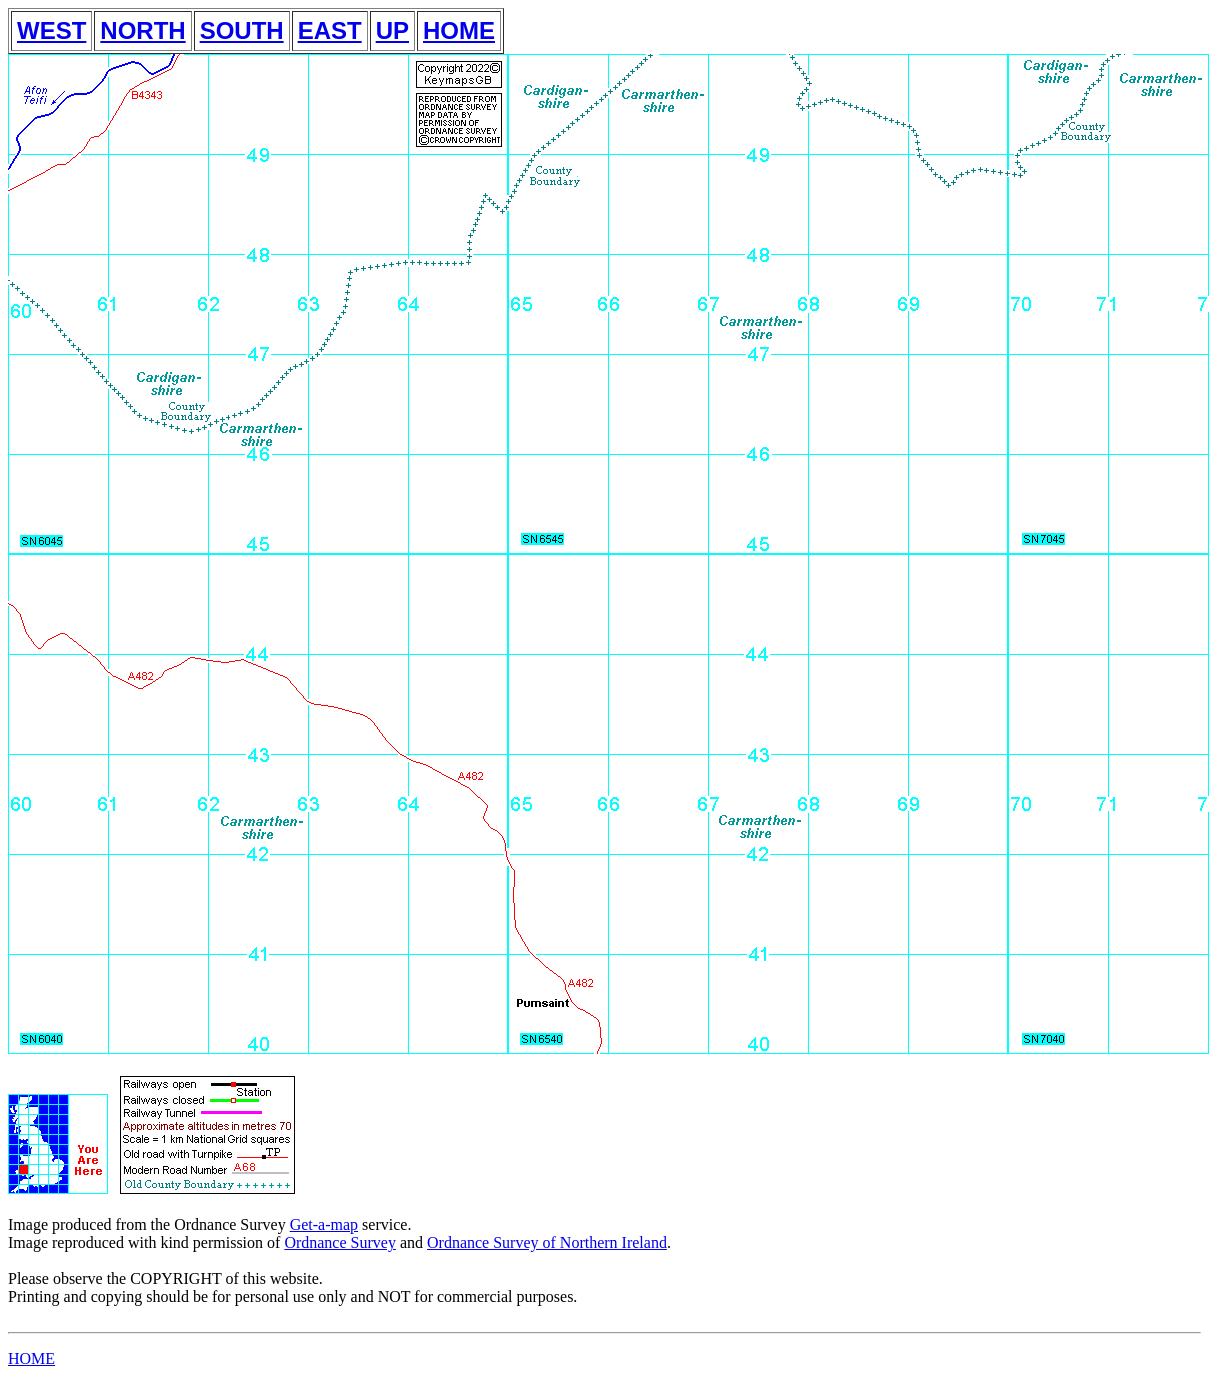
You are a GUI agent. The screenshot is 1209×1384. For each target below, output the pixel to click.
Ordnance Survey (340, 1242)
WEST (51, 30)
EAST (330, 30)
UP (392, 30)
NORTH (142, 30)
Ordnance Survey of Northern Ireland (547, 1242)
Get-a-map (324, 1224)
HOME (459, 30)
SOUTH (242, 30)
